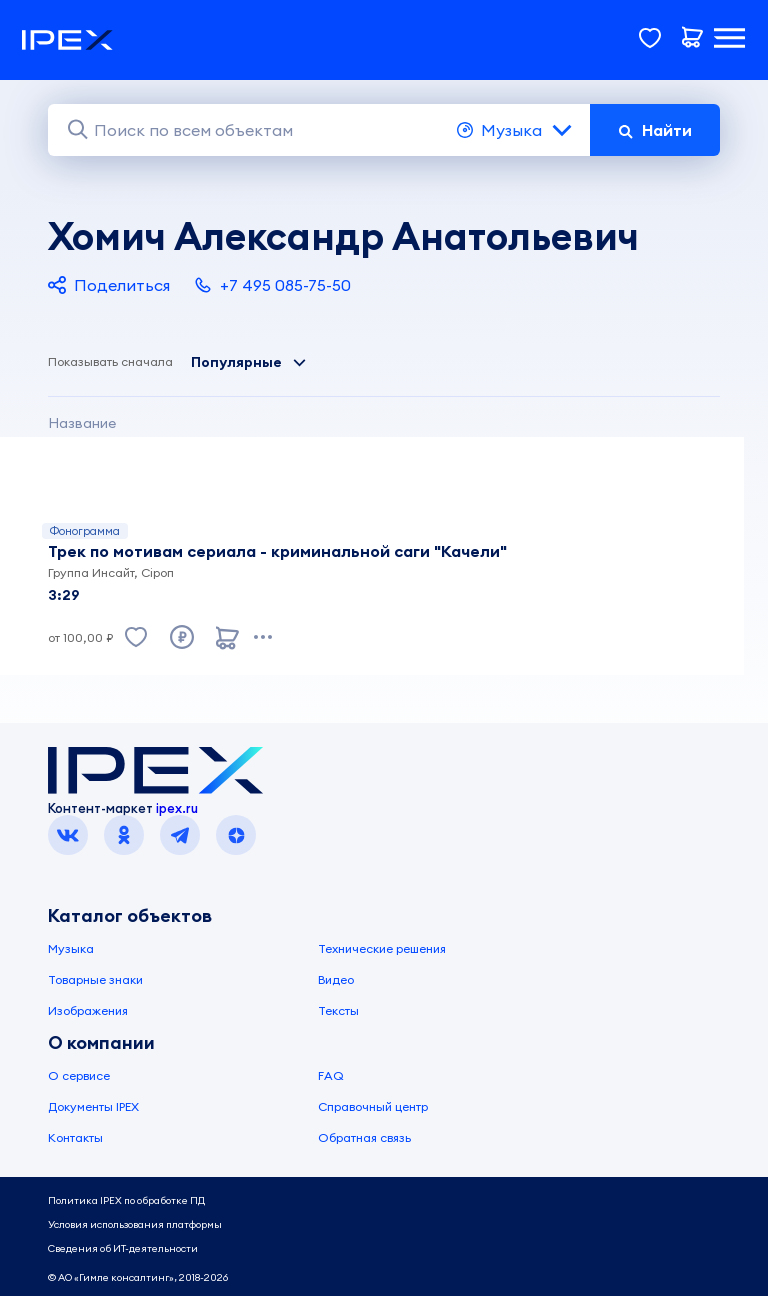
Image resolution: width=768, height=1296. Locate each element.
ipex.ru (177, 808)
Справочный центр (373, 1106)
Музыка (515, 130)
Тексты (338, 1010)
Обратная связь (364, 1137)
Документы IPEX (93, 1106)
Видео (336, 979)
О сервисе (79, 1075)
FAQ (331, 1075)
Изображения (88, 1010)
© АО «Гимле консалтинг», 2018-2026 (138, 1277)
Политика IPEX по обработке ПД (126, 1200)
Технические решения (382, 948)
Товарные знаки (95, 979)
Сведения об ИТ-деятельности (123, 1248)
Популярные (249, 362)
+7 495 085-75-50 (272, 285)
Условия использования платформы (135, 1224)
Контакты (75, 1137)
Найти (655, 130)
